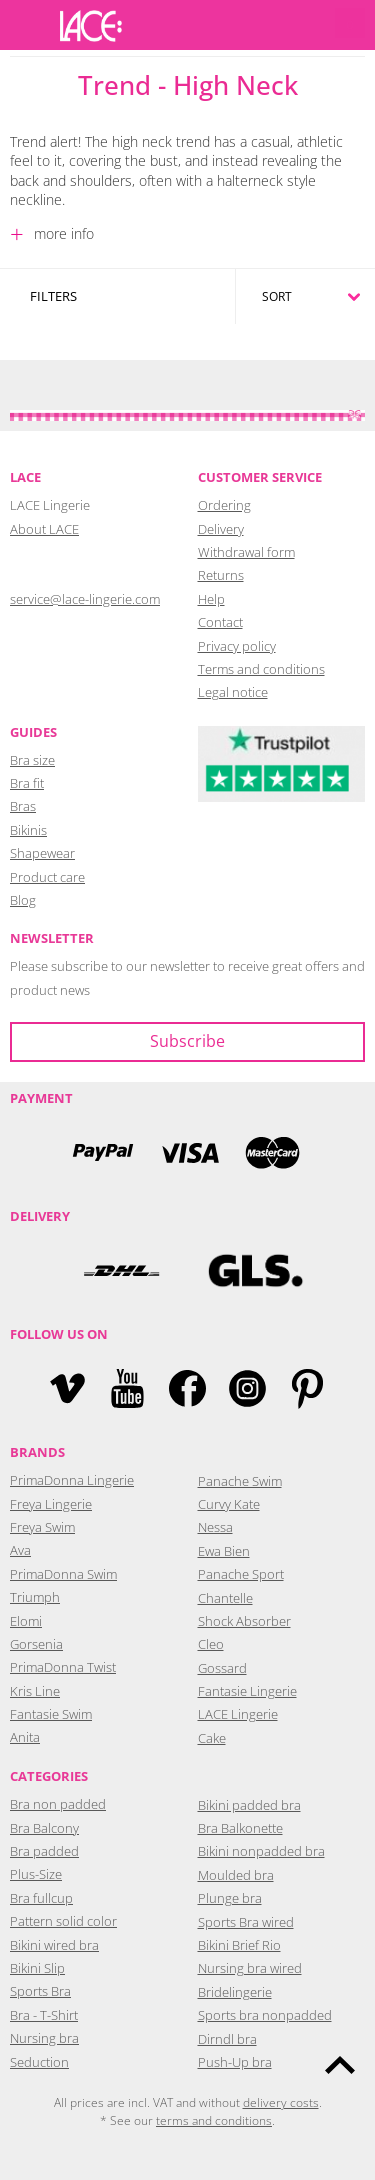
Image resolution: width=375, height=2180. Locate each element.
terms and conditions (214, 2120)
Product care (47, 877)
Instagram (247, 1388)
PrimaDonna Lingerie (72, 1480)
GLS (255, 1270)
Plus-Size (36, 1874)
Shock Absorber (244, 1621)
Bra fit (27, 783)
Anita (25, 1737)
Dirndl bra (227, 2039)
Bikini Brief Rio (239, 1945)
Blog (23, 900)
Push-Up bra (235, 2062)
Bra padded (44, 1851)
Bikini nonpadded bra (261, 1851)
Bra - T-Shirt (44, 2015)
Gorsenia (36, 1644)
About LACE (44, 529)
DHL (120, 1270)
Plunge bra (230, 1898)
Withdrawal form (246, 552)
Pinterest (307, 1388)
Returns (221, 575)
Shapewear (42, 853)
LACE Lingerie (238, 1714)
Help (211, 599)
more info (62, 233)
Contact (220, 622)
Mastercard (273, 1152)
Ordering (224, 505)
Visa (188, 1152)
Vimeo (67, 1388)
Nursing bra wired (250, 1968)
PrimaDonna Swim (63, 1574)
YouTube (127, 1388)
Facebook (187, 1388)
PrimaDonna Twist (63, 1667)
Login (255, 25)
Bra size (32, 760)
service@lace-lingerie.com (85, 599)
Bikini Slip (37, 1968)
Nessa (215, 1527)
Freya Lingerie (51, 1504)
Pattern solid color (63, 1921)
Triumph (35, 1597)
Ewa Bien (224, 1551)
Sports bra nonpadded (265, 2015)
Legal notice (233, 692)
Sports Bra (40, 1991)
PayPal (103, 1152)
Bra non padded (58, 1804)
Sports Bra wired (246, 1922)
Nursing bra (44, 2038)
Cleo (211, 1644)
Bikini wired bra (54, 1945)
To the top (340, 2065)
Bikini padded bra (249, 1805)
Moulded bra (236, 1875)
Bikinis (28, 830)
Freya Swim (42, 1527)
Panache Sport (241, 1574)
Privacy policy (237, 646)
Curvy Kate (229, 1504)
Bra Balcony (44, 1828)
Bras (23, 806)
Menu (25, 25)
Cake (212, 1738)
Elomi (26, 1621)
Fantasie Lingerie (247, 1691)
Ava (20, 1550)
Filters (53, 296)
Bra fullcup (41, 1898)
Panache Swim (240, 1481)
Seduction (39, 2062)
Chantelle (225, 1598)
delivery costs (281, 2102)
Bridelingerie (235, 1992)
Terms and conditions (261, 669)
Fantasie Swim (51, 1714)
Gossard (222, 1668)
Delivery (221, 529)
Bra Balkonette (240, 1828)
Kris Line (35, 1691)
